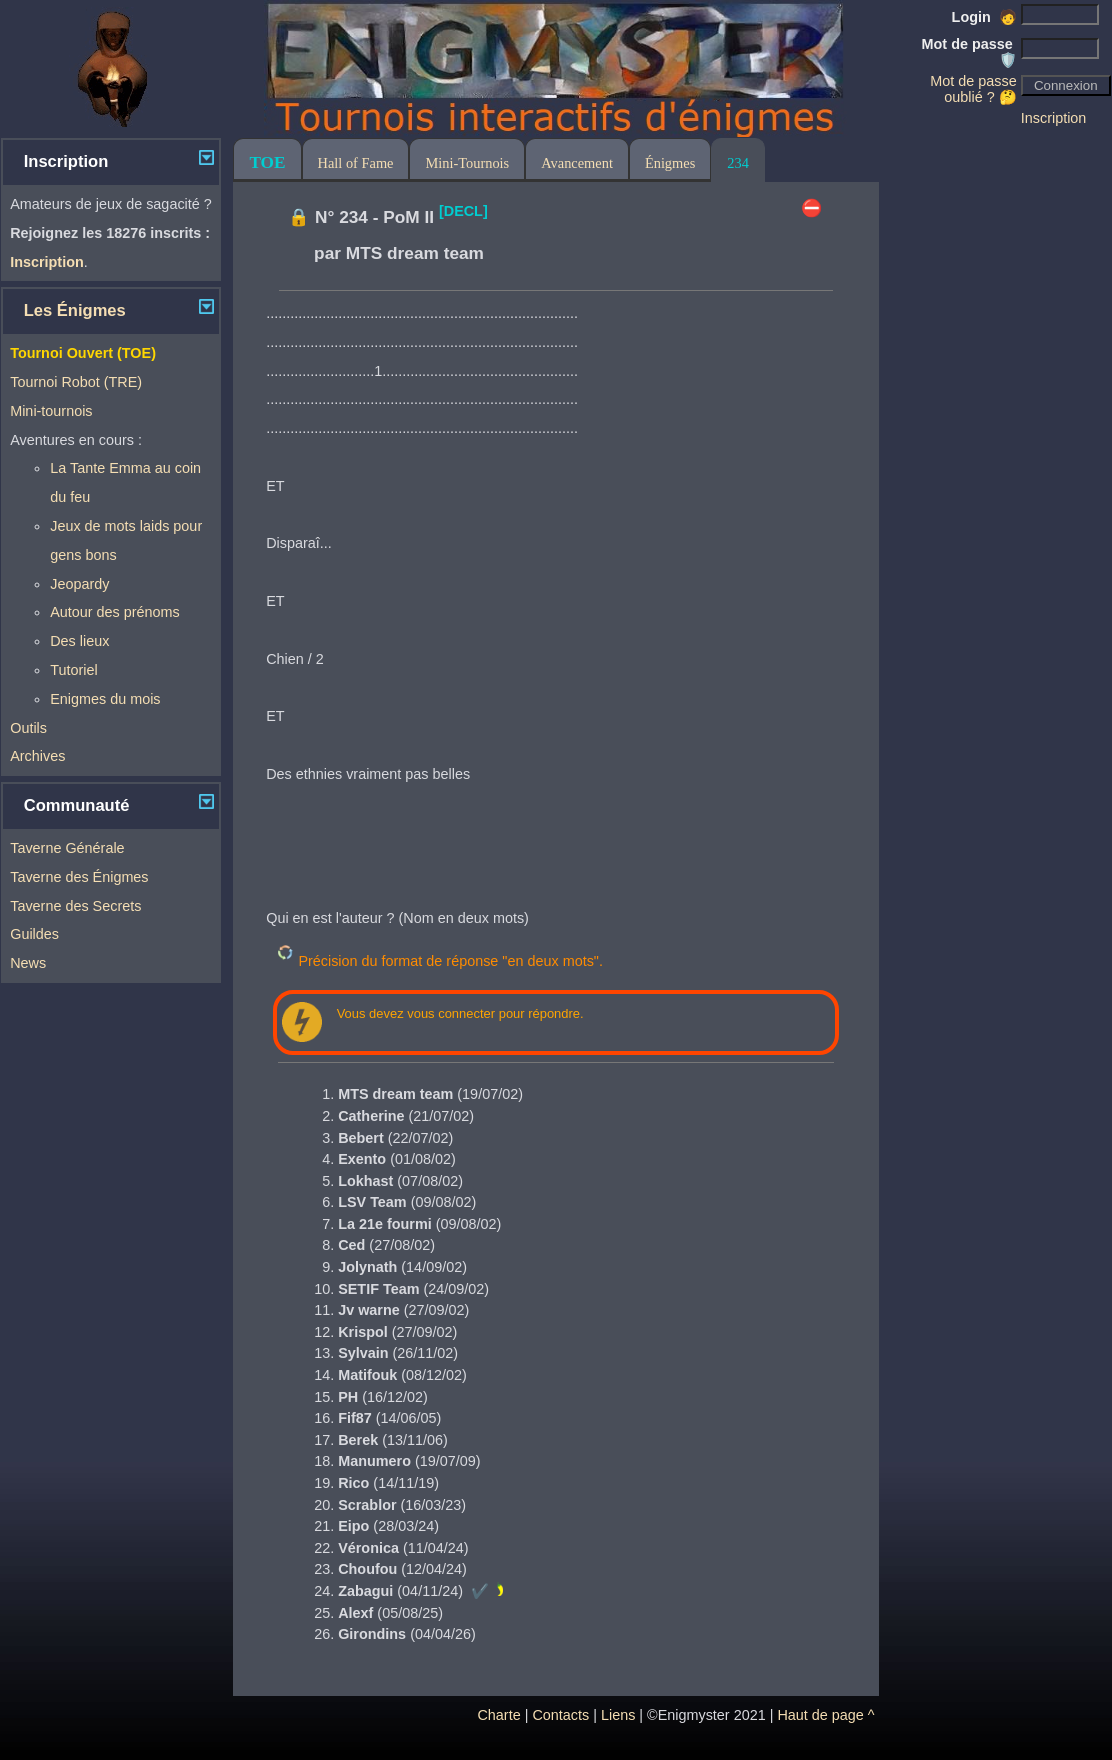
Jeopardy (79, 584)
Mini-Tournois (467, 163)
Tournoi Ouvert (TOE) (83, 353)
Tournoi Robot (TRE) (76, 382)
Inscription (1054, 118)
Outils (28, 728)
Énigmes (670, 163)
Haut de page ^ (825, 1715)
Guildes (34, 934)
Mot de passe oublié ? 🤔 (973, 89)
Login (984, 17)
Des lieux (79, 641)
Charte (498, 1715)
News (28, 963)
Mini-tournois (51, 411)
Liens (618, 1715)
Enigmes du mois (105, 699)
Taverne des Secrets (75, 906)
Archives (37, 756)
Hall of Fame (356, 163)
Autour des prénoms (115, 612)
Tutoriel (73, 670)
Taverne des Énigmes (79, 877)
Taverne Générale (67, 848)
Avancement (577, 163)
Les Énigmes (75, 310)
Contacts (560, 1715)
